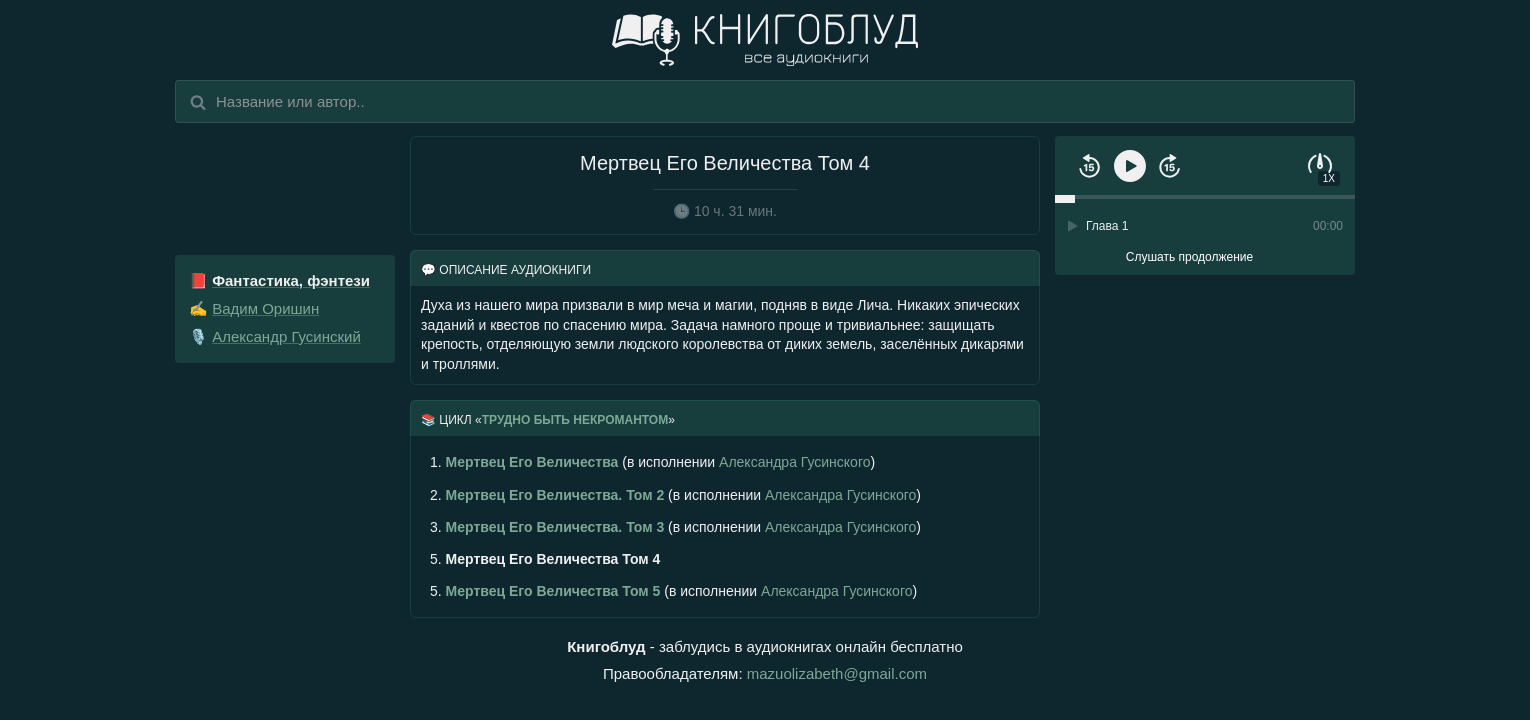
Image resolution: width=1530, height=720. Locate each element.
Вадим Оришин (265, 308)
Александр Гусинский (286, 336)
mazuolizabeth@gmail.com (837, 673)
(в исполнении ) (652, 462)
